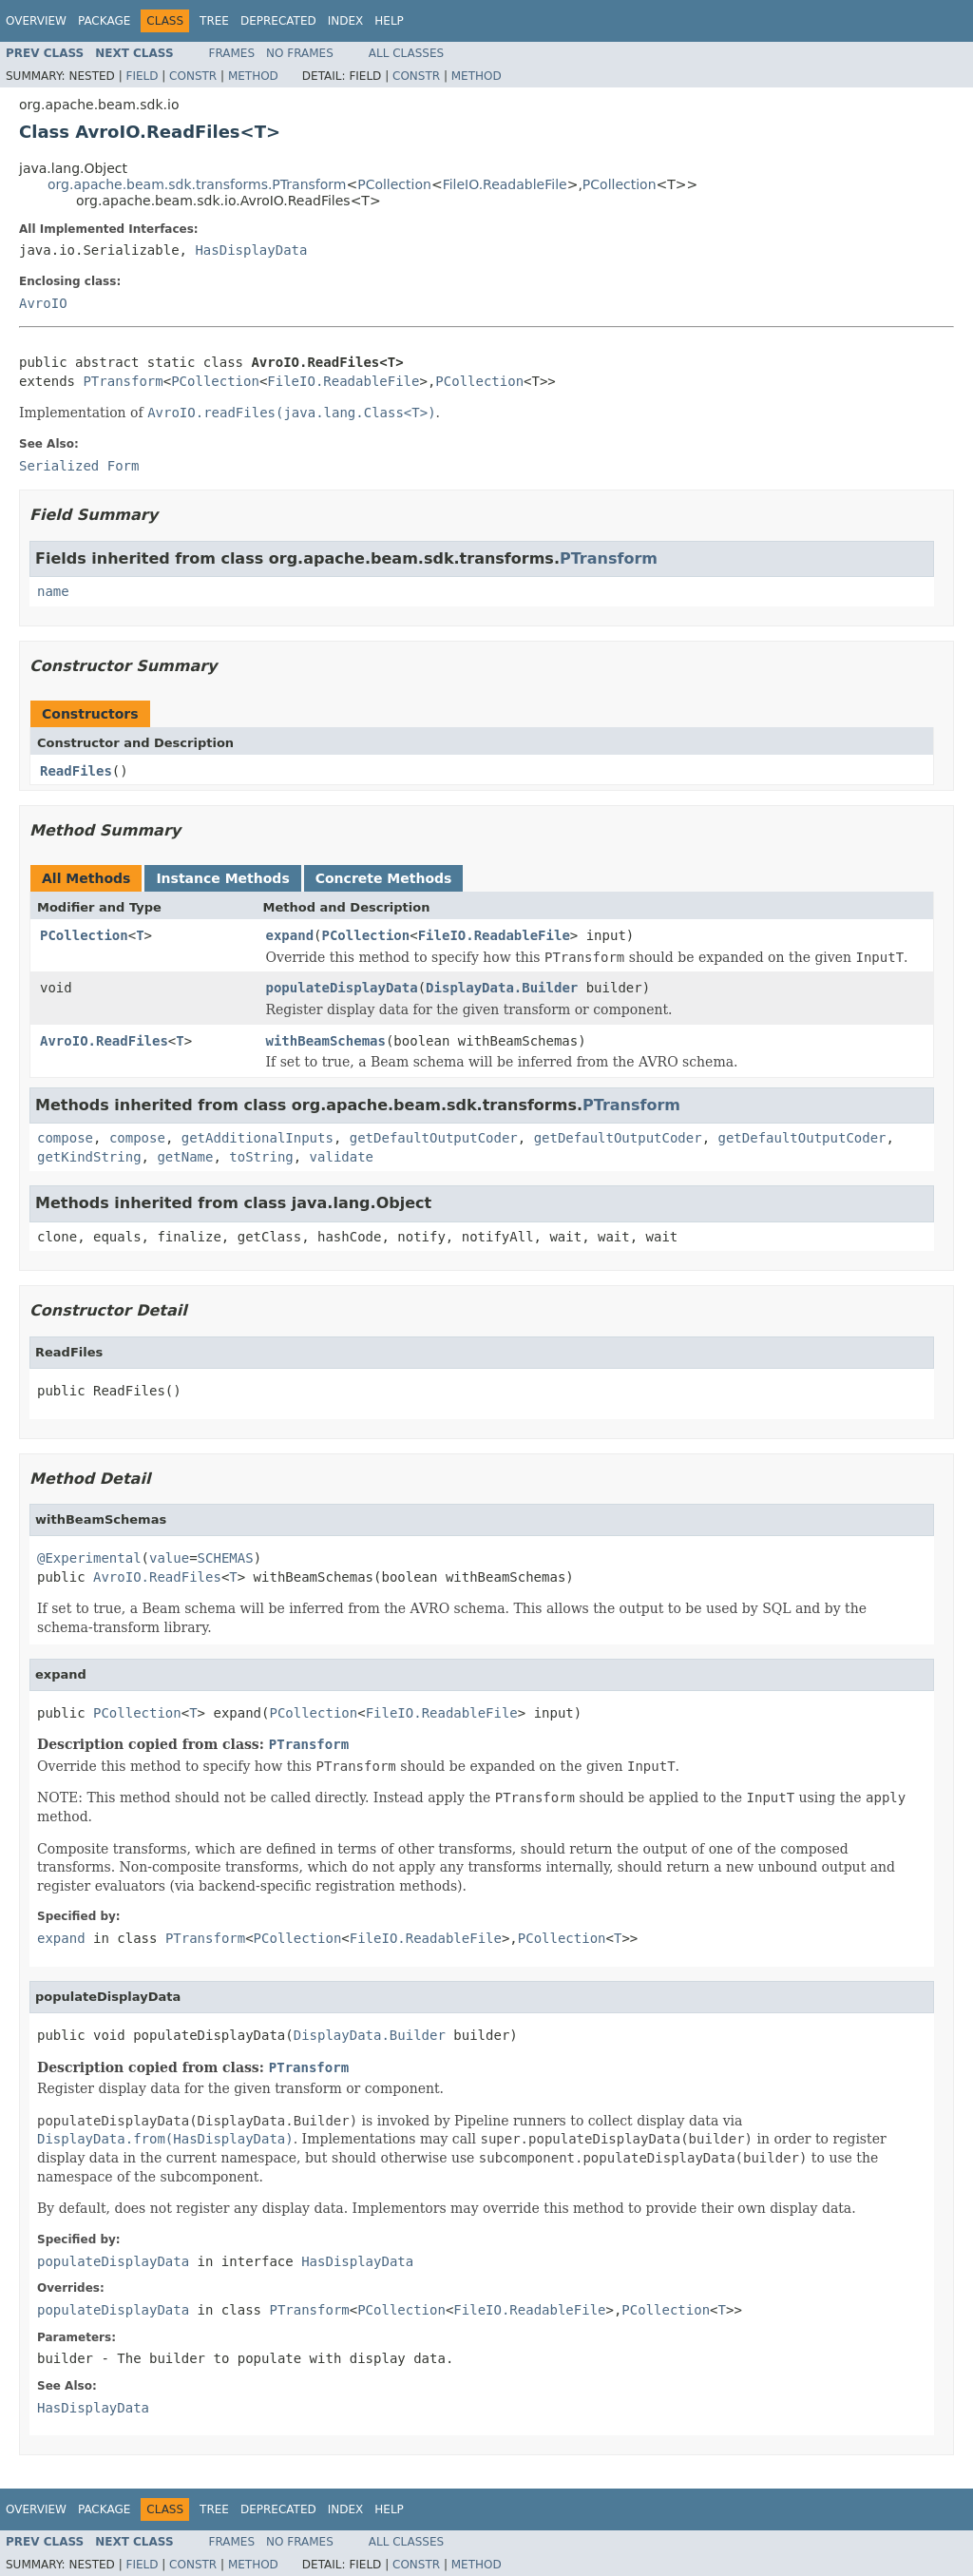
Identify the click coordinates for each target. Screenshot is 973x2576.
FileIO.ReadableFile (505, 184)
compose (65, 1137)
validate (341, 1156)
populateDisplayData (342, 987)
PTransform (122, 381)
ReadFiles (76, 771)
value (169, 1558)
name (53, 591)
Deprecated (278, 21)
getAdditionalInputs (257, 1137)
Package (104, 21)
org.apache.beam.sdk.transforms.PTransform (197, 184)
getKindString (89, 1156)
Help (389, 21)
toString (261, 1156)
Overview (36, 21)
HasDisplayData (251, 250)
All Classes (406, 53)
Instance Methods (222, 878)
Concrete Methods (383, 878)
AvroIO (43, 303)
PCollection (394, 184)
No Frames (300, 53)
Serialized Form (79, 465)
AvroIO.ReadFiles (104, 1040)
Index (346, 21)
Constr (193, 76)
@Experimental (89, 1558)
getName (185, 1156)
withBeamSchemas (326, 1040)
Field (141, 76)
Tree (214, 21)
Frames (232, 53)
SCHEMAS (226, 1558)
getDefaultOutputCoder (434, 1137)
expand (290, 935)
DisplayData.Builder (502, 987)
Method (253, 76)
